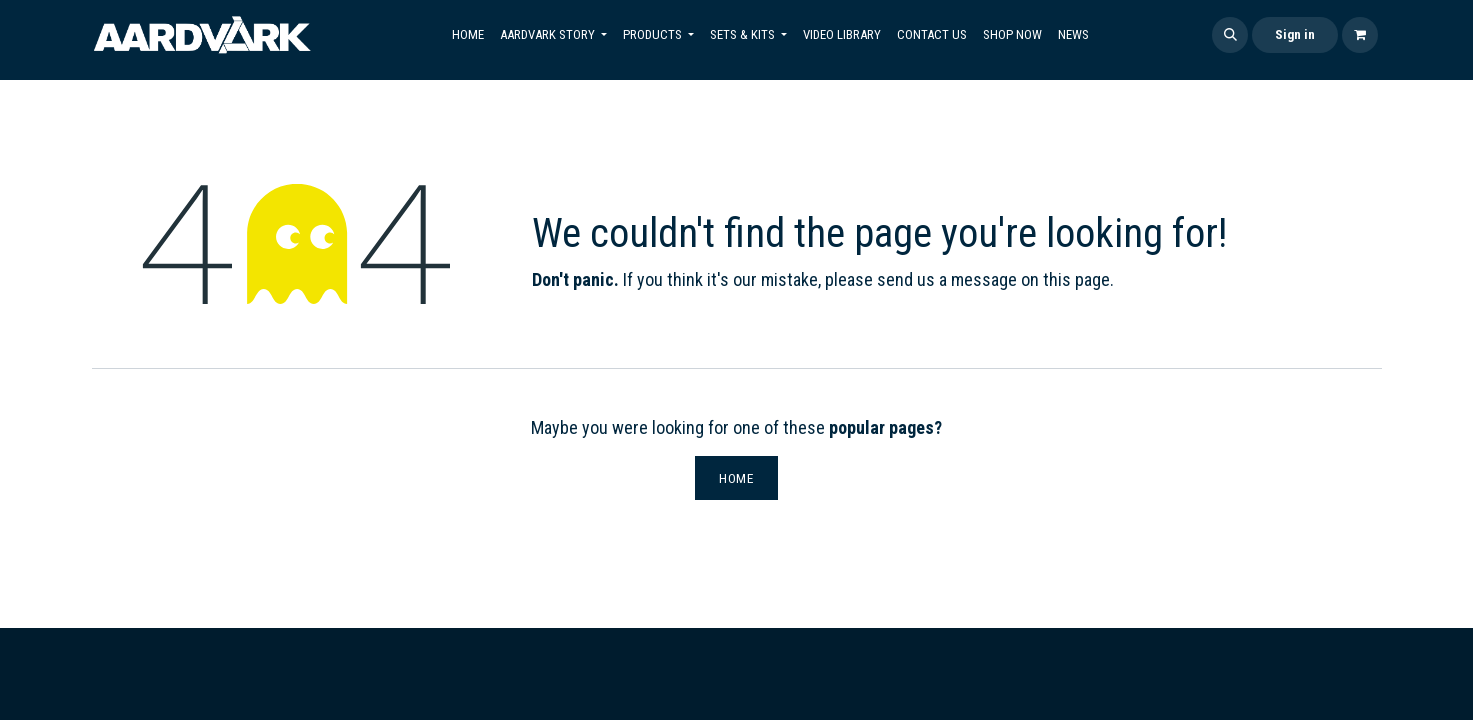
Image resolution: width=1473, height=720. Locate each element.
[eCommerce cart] (1360, 35)
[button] (1230, 35)
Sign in (1295, 34)
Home (736, 478)
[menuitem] (468, 35)
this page (1076, 279)
